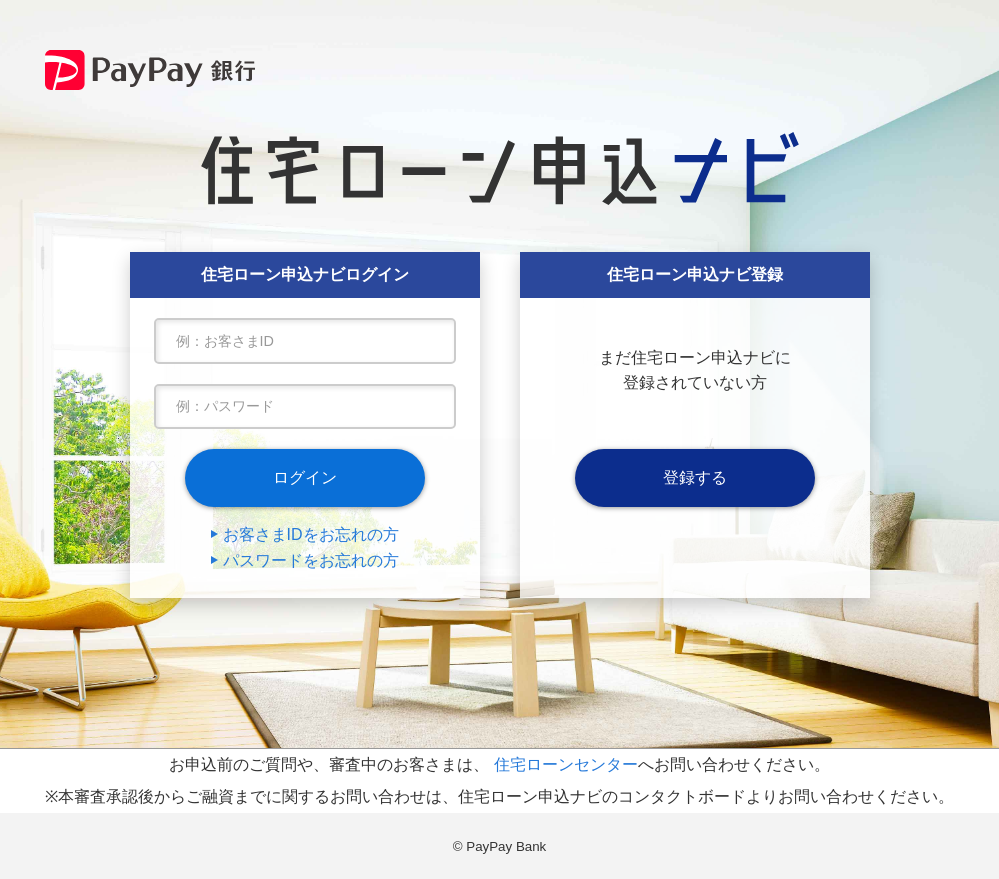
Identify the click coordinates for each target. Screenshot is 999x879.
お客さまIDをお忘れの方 (311, 534)
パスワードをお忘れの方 (311, 560)
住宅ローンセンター (566, 764)
